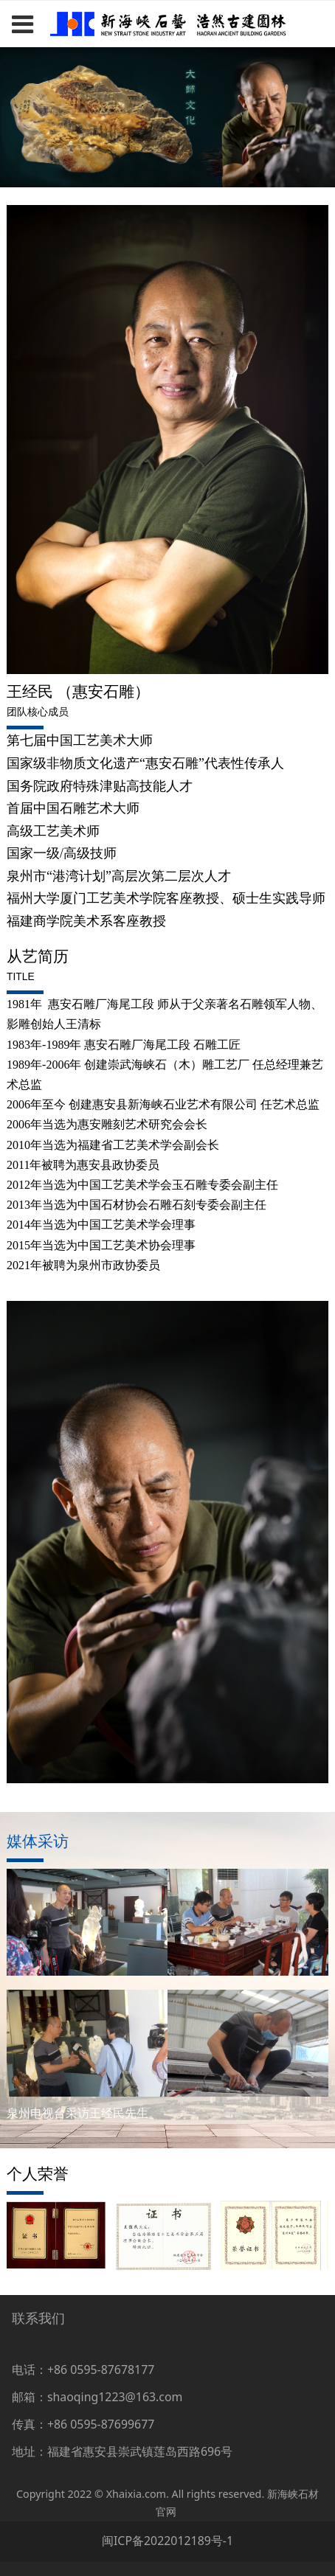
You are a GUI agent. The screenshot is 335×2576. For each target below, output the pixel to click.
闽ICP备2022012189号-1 (167, 2540)
